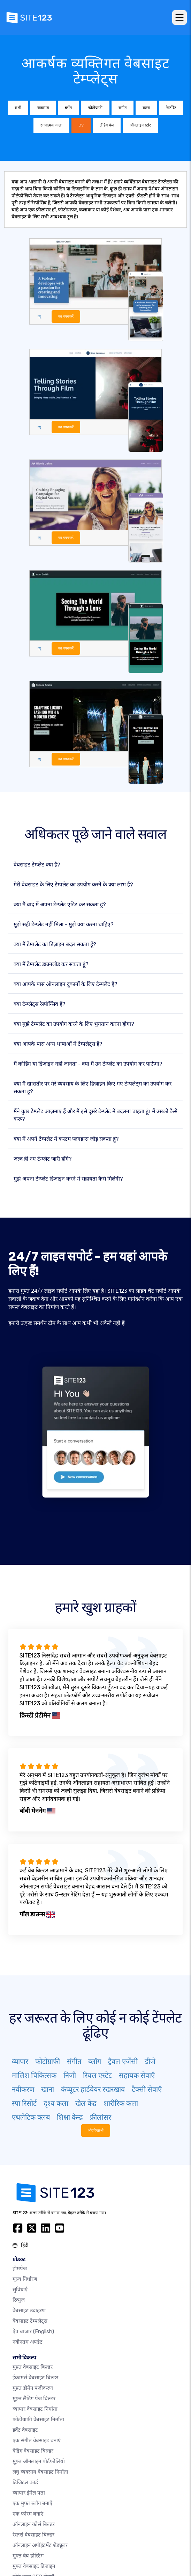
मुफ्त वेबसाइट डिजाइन (34, 2566)
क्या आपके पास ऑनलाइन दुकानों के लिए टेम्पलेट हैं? (65, 984)
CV (81, 125)
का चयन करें (66, 316)
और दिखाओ (96, 2130)
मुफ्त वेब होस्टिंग (28, 2556)
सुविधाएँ (20, 2289)
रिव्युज (19, 2300)
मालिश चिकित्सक (34, 2075)
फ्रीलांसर (100, 2117)
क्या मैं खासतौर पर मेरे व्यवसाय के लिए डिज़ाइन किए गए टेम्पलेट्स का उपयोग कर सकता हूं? (92, 1088)
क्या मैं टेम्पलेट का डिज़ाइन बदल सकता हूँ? (55, 944)
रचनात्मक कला (51, 125)
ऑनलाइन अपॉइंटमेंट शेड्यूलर (40, 2545)
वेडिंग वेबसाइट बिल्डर (33, 2451)
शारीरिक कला (121, 2103)
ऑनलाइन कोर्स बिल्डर (34, 2524)
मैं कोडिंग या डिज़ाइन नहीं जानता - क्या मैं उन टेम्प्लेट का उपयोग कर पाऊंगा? (88, 1064)
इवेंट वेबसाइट (25, 2430)
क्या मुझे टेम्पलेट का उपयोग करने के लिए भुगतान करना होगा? (74, 1024)
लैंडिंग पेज (107, 125)
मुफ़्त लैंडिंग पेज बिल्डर (34, 2398)
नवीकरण (23, 2089)
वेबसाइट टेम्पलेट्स (30, 2321)
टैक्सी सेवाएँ (147, 2089)
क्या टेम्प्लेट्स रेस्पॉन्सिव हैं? (40, 1004)
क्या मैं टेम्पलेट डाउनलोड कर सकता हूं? (51, 964)
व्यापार (20, 2061)
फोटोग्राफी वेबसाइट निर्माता (38, 2419)
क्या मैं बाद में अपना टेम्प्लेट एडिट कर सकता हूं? (60, 904)
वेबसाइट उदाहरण (29, 2310)
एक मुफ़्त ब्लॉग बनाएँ (32, 2503)
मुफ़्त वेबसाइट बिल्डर (33, 2367)
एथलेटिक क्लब (31, 2117)
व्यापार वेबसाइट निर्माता (35, 2409)
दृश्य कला (56, 2103)
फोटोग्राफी (95, 108)
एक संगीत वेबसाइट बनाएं (37, 2440)
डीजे (150, 2061)
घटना (146, 108)
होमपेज (20, 2268)
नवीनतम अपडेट (28, 2342)
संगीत (123, 108)
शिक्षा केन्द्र (70, 2117)
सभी (18, 108)
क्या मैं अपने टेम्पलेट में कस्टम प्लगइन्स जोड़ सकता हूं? (66, 1139)
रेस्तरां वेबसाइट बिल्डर (33, 2535)
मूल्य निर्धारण (25, 2279)
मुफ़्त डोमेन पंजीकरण (33, 2388)
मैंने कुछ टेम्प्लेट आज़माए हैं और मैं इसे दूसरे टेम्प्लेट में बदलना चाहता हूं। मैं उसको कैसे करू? (95, 1115)
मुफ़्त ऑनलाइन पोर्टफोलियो (39, 2461)
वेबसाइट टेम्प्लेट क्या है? (37, 865)
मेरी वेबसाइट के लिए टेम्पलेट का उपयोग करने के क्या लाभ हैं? (73, 884)
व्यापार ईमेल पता (29, 2493)
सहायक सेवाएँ (137, 2075)
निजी (69, 2075)
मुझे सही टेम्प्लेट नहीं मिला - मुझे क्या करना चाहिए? (64, 924)
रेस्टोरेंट (171, 108)
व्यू (39, 316)
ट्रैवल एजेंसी (123, 2061)
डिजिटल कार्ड (25, 2482)
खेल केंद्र (86, 2103)
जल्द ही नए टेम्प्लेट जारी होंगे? (43, 1159)
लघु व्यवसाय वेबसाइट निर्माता (40, 2472)
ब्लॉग (68, 108)
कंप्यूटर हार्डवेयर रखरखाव (93, 2089)
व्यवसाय (43, 108)
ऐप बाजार (33, 2331)
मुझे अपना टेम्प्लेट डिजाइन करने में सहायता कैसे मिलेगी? (68, 1179)
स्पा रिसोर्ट (24, 2103)
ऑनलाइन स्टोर (140, 125)
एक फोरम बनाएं (28, 2514)
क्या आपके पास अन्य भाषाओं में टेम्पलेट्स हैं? (58, 1044)
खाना (47, 2089)
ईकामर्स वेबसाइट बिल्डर (35, 2377)
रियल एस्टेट (97, 2075)
